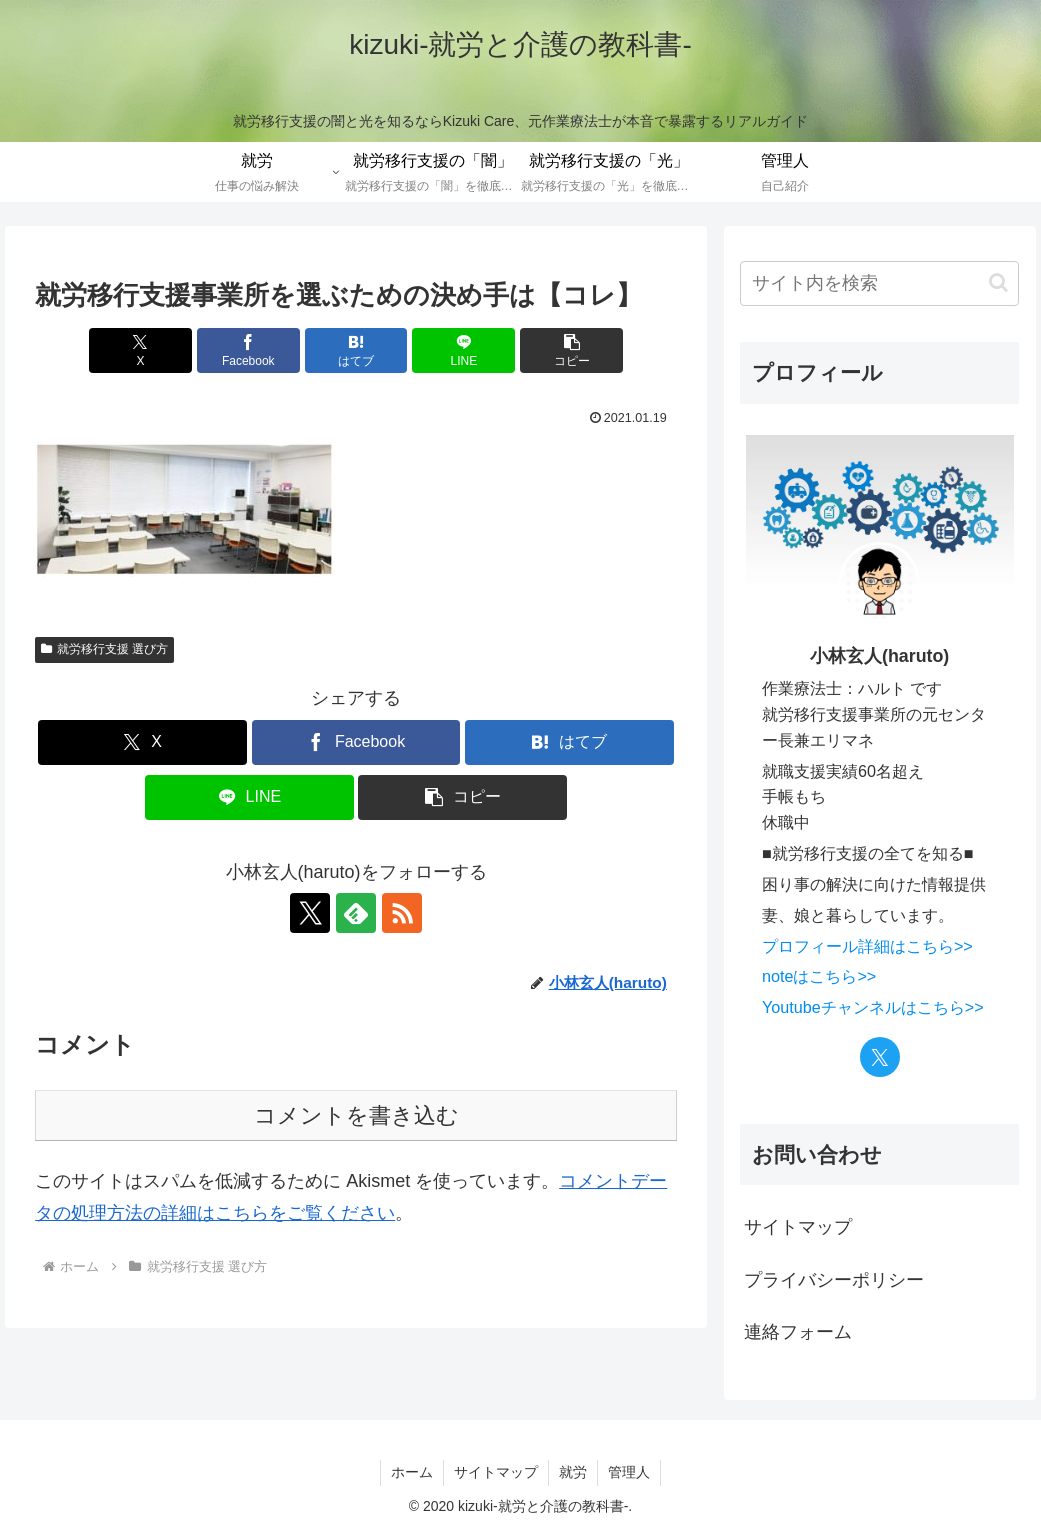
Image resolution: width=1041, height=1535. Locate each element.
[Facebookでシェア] (248, 350)
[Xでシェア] (140, 350)
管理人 (629, 1472)
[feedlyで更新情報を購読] (356, 913)
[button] (571, 350)
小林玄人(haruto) (879, 656)
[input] (879, 283)
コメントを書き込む (356, 1115)
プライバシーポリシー (834, 1280)
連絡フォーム (798, 1332)
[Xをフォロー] (310, 913)
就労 (573, 1472)
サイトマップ (798, 1227)
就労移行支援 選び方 (104, 649)
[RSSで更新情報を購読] (402, 913)
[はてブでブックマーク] (356, 350)
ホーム (412, 1472)
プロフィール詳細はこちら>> (867, 946)
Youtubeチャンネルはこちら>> (873, 1007)
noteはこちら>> (819, 976)
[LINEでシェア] (463, 350)
